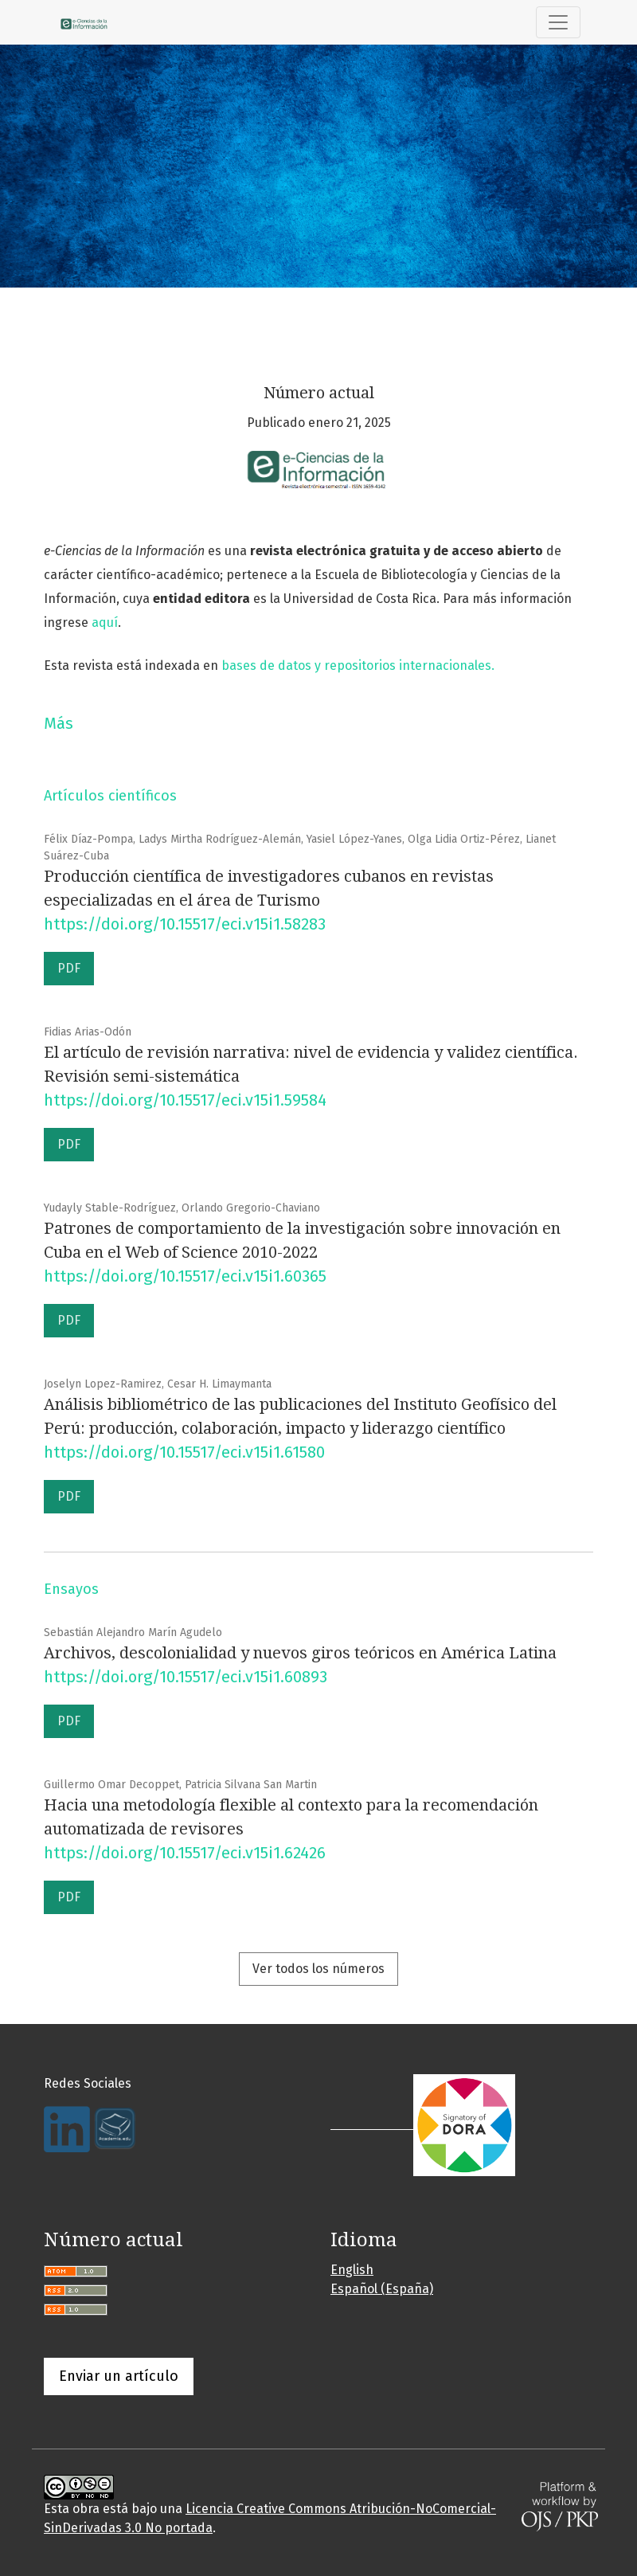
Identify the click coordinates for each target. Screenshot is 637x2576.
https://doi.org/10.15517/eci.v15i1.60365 (185, 1276)
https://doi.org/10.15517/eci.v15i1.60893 (185, 1676)
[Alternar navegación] (558, 22)
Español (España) (381, 2288)
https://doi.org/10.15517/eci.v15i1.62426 (185, 1852)
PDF (68, 968)
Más (58, 723)
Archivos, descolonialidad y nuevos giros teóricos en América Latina (300, 1652)
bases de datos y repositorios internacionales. (359, 665)
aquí (105, 622)
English (351, 2269)
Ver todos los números (318, 1968)
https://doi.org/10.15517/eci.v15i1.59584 (185, 1100)
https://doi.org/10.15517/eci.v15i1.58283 (185, 924)
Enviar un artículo (118, 2376)
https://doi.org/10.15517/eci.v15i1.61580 (184, 1452)
